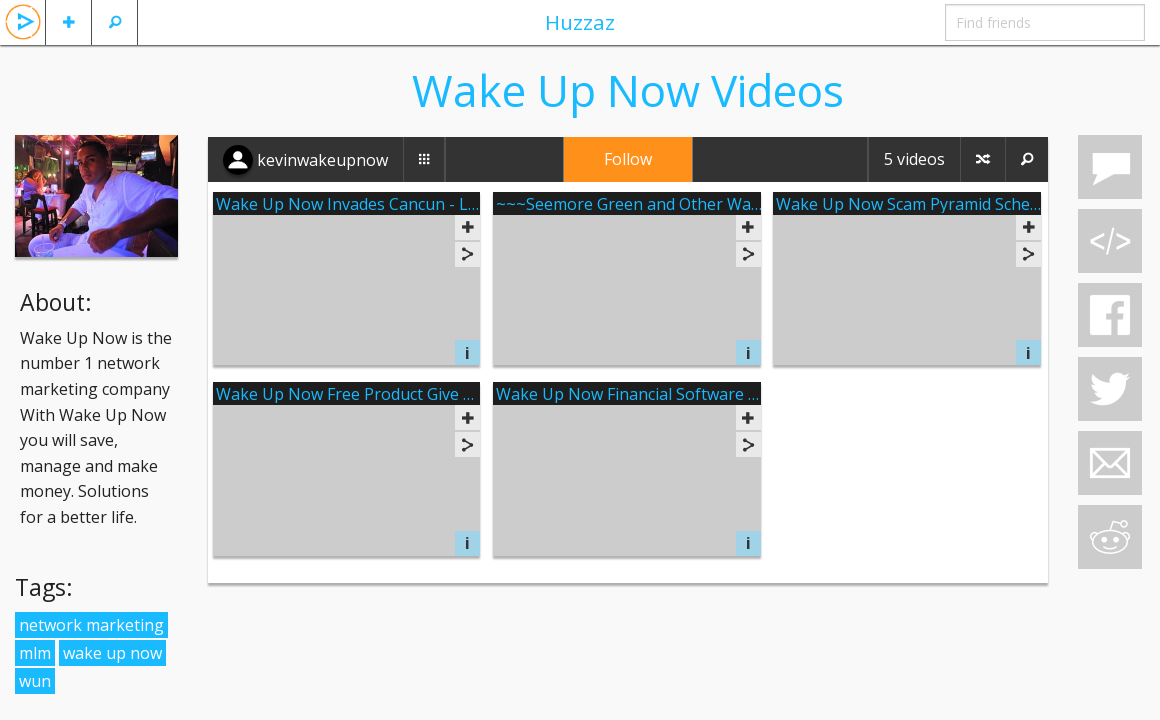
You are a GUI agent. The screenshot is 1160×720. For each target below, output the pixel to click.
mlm (35, 653)
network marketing (91, 625)
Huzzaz (580, 22)
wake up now (112, 653)
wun (35, 681)
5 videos (914, 159)
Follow (628, 159)
